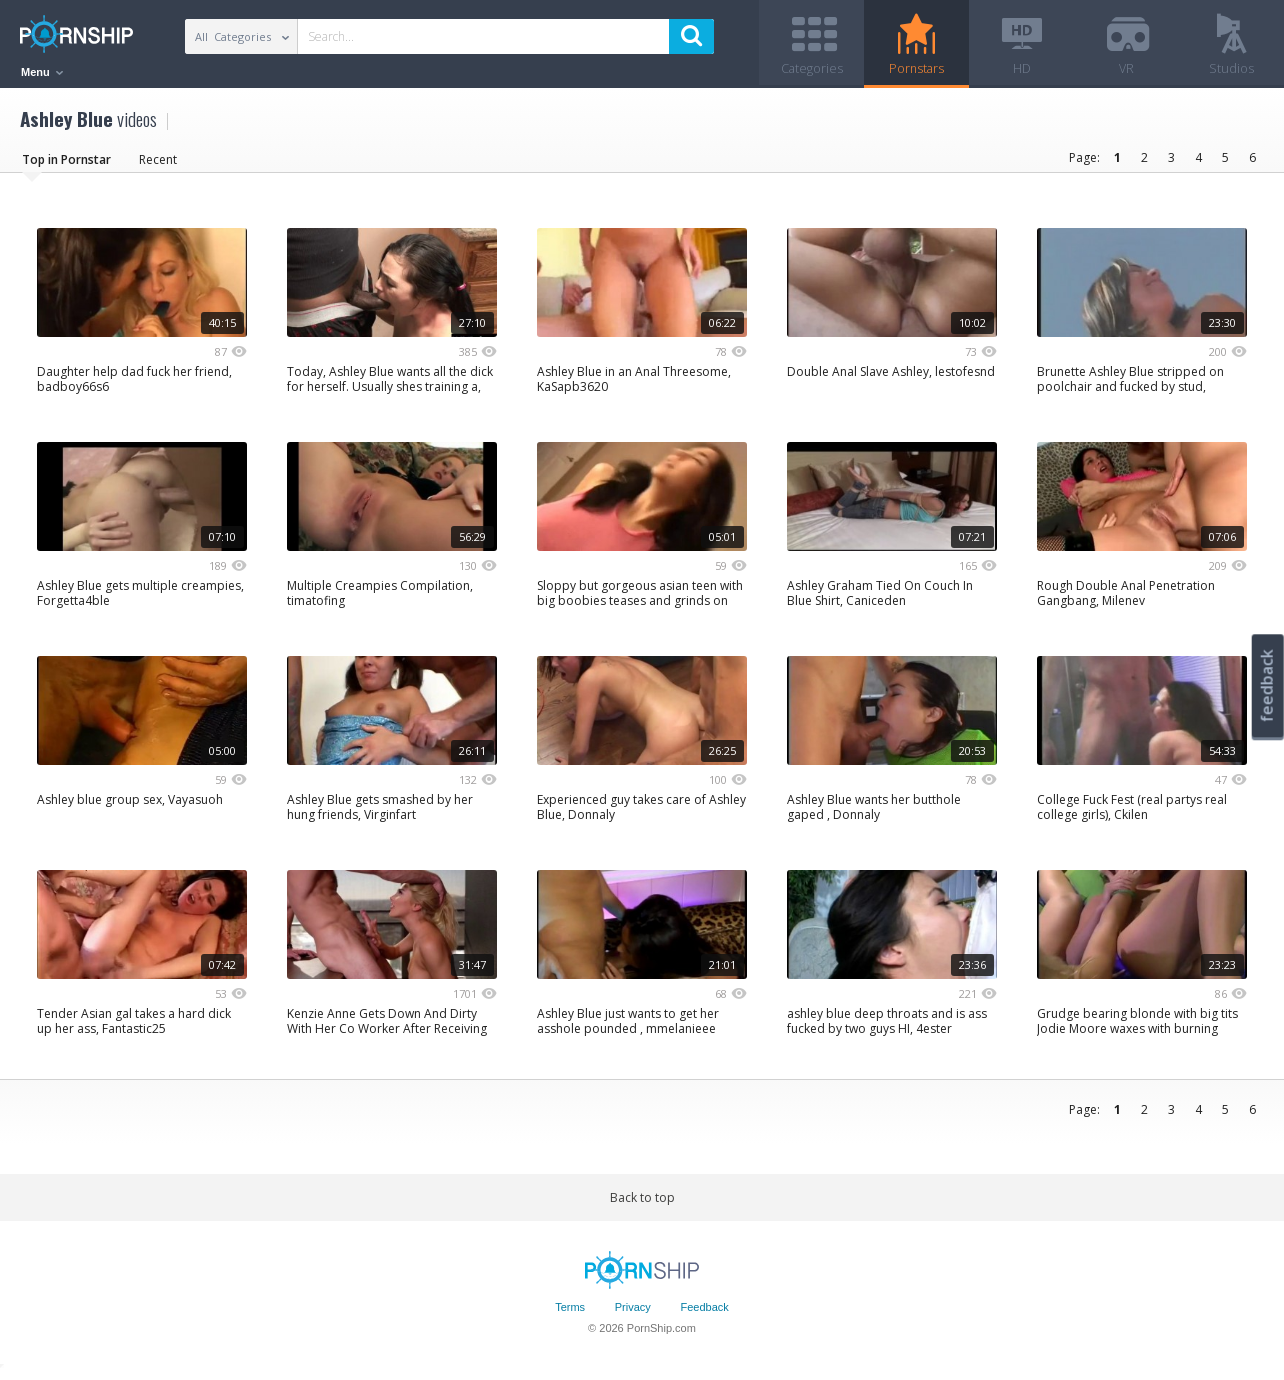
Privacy (633, 1313)
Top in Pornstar (66, 164)
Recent (158, 164)
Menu (42, 72)
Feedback (705, 1313)
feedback (1267, 685)
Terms (570, 1313)
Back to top (642, 1202)
